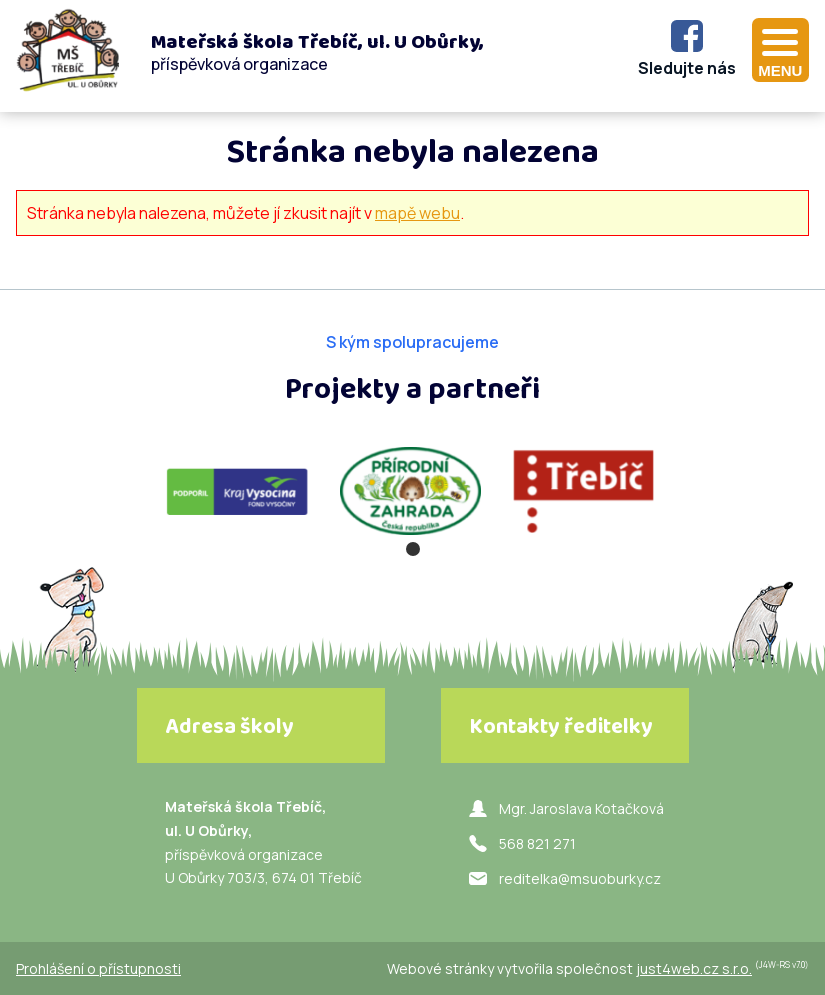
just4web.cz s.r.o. (694, 968)
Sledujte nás (687, 68)
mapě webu (417, 213)
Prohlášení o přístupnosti (98, 968)
